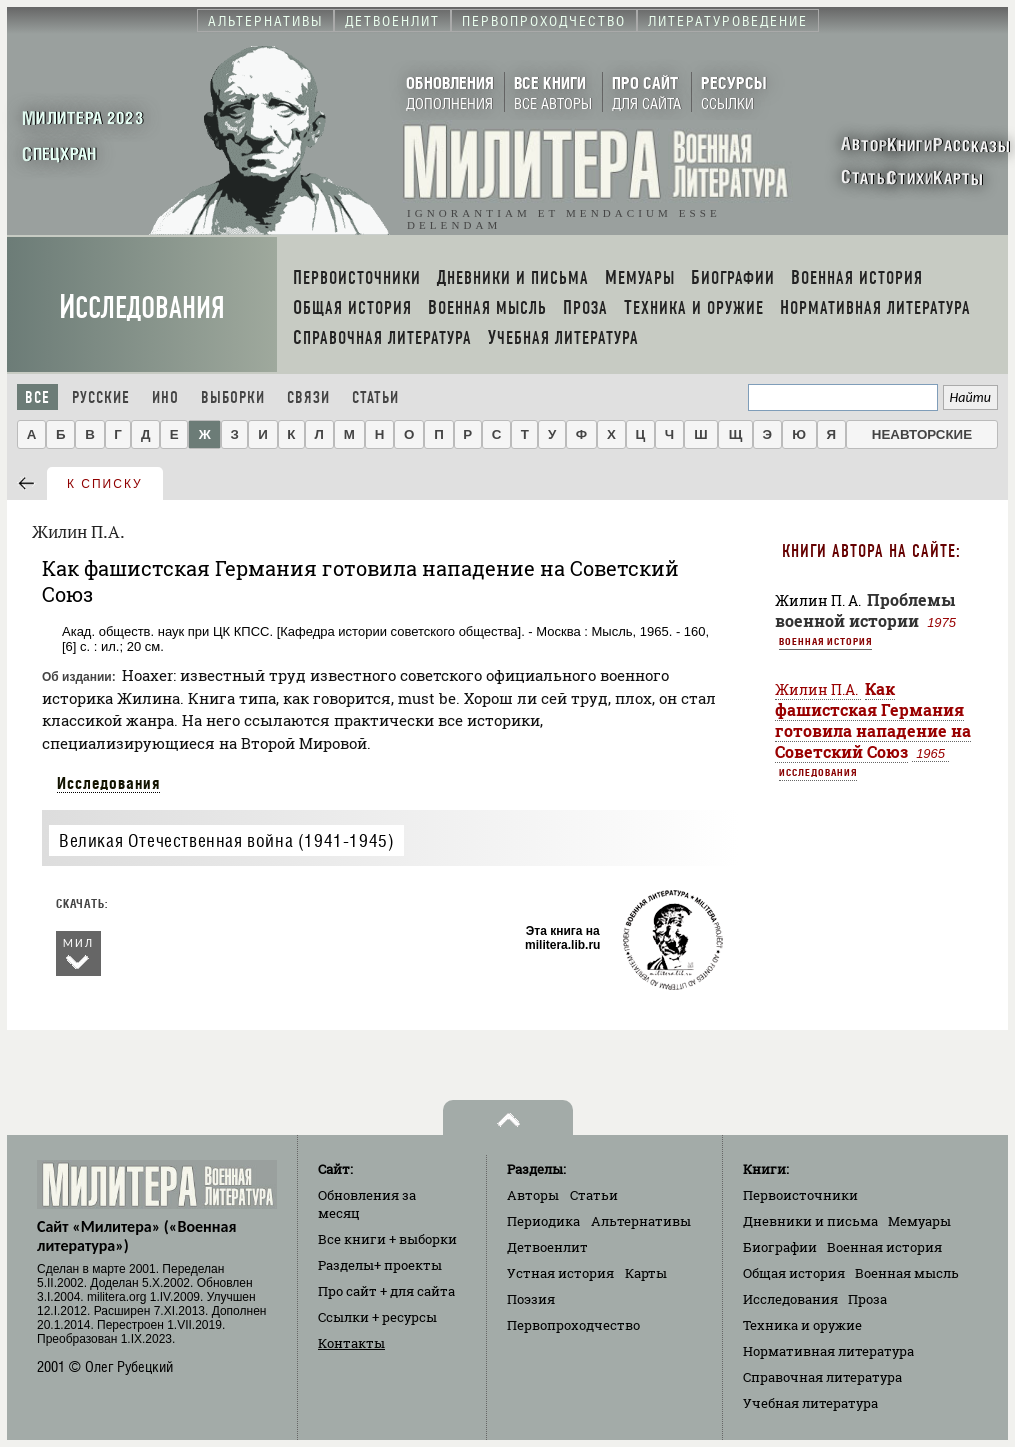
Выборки (233, 397)
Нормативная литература (828, 1351)
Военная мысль (907, 1273)
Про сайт (386, 1291)
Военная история (825, 641)
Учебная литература (810, 1403)
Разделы (380, 1265)
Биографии (780, 1247)
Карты (646, 1273)
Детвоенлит (547, 1247)
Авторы (533, 1195)
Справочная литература (822, 1377)
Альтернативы (641, 1221)
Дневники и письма (810, 1221)
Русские (101, 397)
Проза (867, 1299)
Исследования (142, 307)
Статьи (375, 397)
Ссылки (377, 1317)
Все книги (387, 1239)
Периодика (543, 1221)
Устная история (560, 1273)
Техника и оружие (802, 1325)
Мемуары (919, 1221)
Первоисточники (800, 1195)
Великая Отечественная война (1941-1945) (226, 840)
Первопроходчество (573, 1325)
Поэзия (531, 1299)
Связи (308, 397)
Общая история (794, 1273)
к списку (105, 484)
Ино (165, 397)
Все (37, 397)
